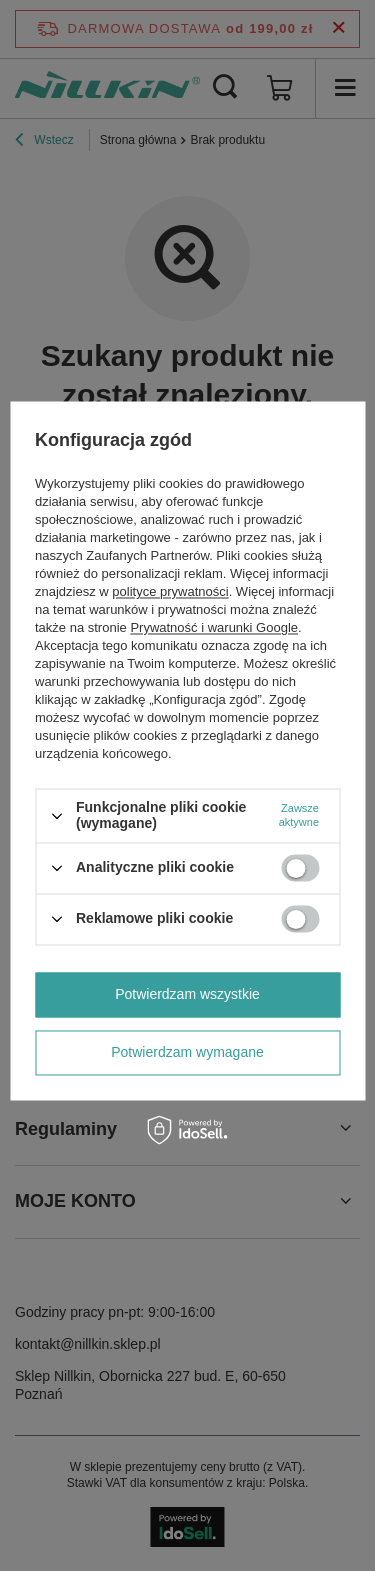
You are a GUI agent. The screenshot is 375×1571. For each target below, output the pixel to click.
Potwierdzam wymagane (187, 1052)
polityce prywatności (170, 592)
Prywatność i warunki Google (214, 628)
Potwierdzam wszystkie (187, 994)
